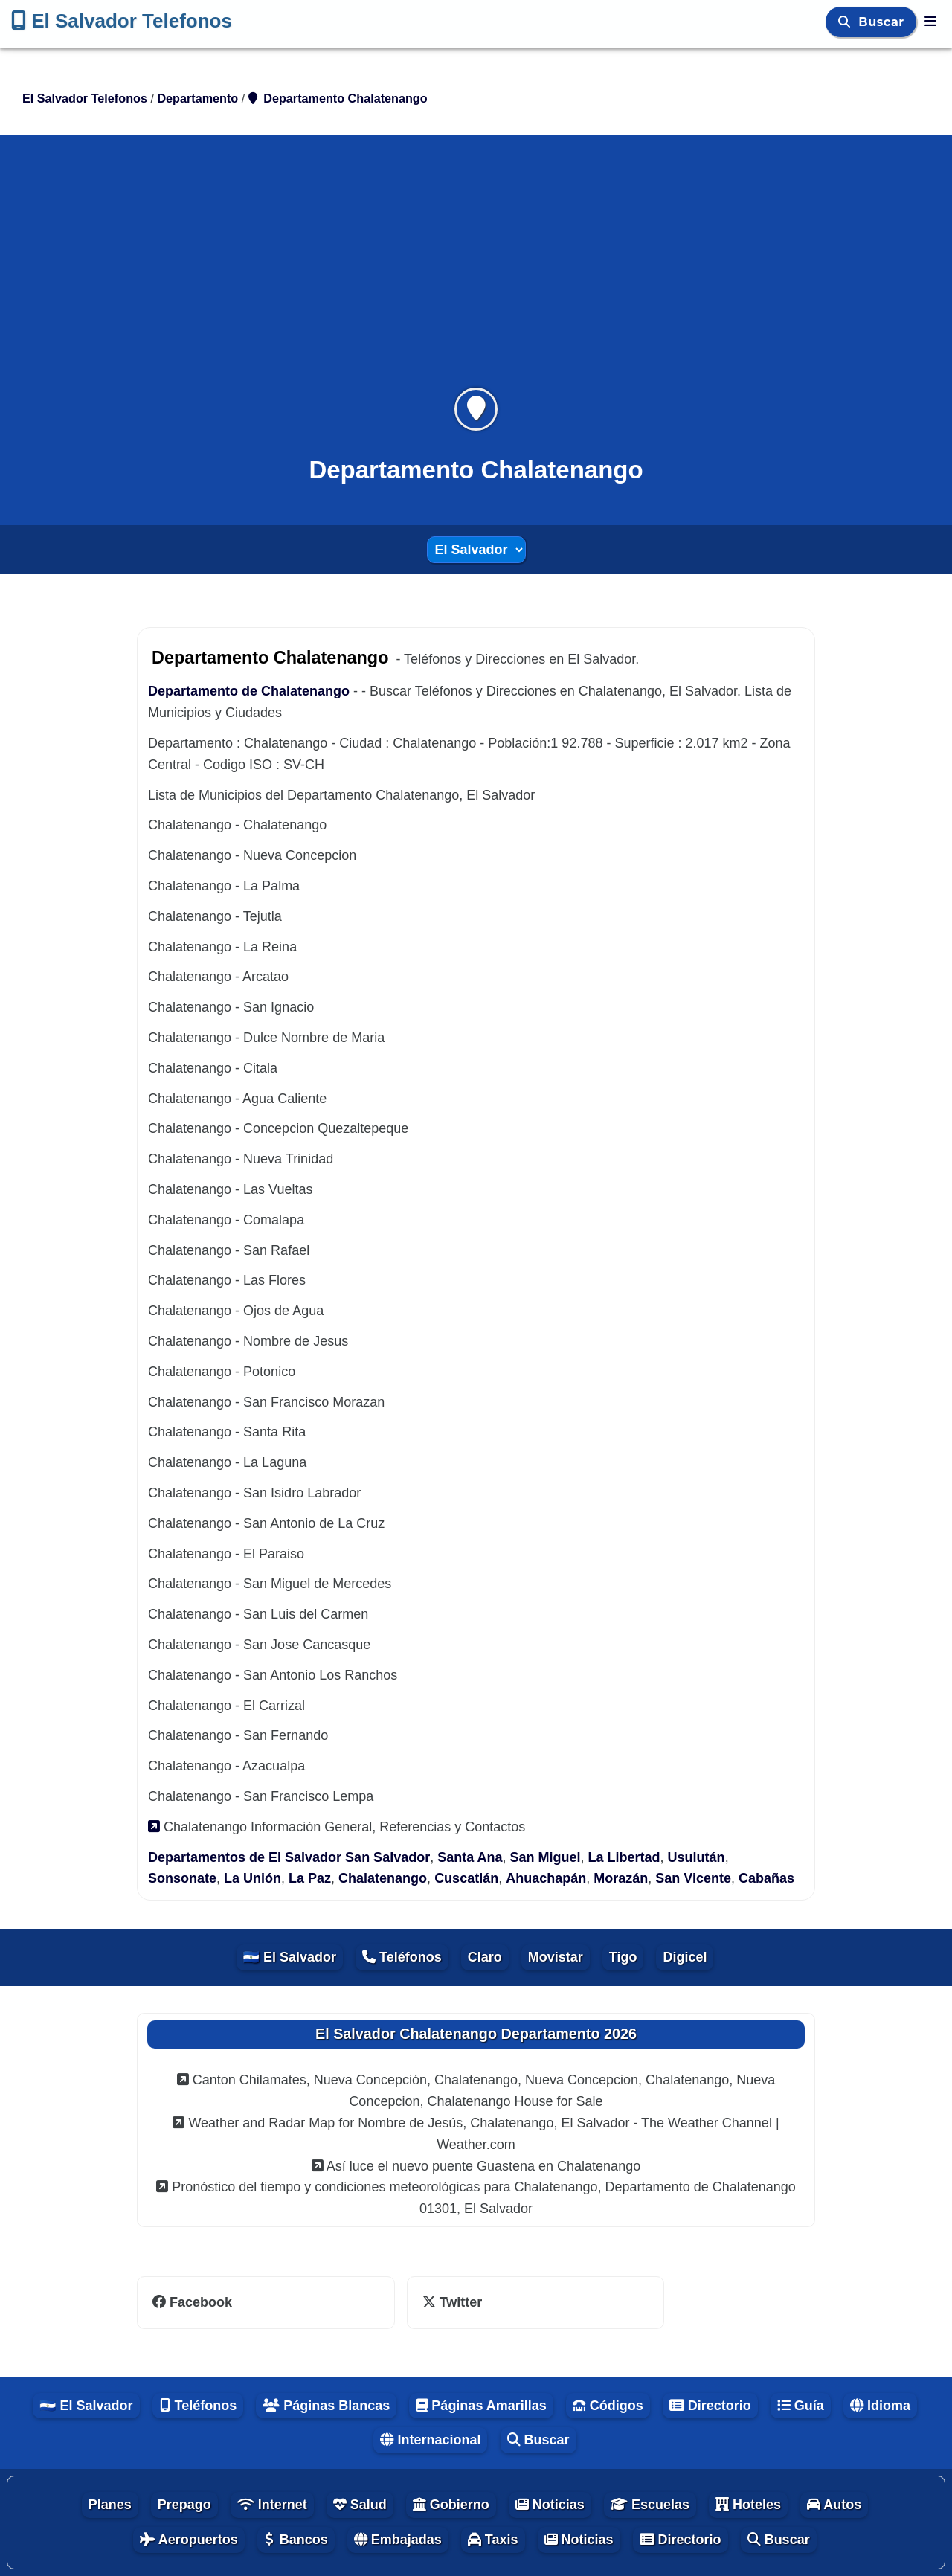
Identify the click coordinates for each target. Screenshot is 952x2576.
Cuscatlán (466, 1878)
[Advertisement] (476, 271)
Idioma (880, 2405)
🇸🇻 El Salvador (289, 1957)
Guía (800, 2405)
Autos (834, 2504)
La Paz (310, 1878)
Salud (360, 2504)
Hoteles (748, 2504)
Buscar (883, 22)
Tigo (623, 1957)
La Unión (252, 1878)
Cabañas (766, 1878)
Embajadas (398, 2539)
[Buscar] (846, 22)
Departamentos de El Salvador (244, 1857)
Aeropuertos (188, 2539)
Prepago (184, 2504)
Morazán (621, 1878)
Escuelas (650, 2504)
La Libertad (624, 1857)
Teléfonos (402, 1957)
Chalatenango (382, 1878)
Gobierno (451, 2504)
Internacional (430, 2439)
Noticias (550, 2504)
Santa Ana (469, 1857)
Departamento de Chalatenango (249, 691)
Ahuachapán (546, 1878)
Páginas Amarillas (481, 2405)
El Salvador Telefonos (121, 21)
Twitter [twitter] (452, 2302)
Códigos (608, 2405)
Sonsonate (182, 1878)
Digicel (685, 1957)
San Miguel (545, 1857)
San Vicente (693, 1878)
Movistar (555, 1957)
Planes (110, 2504)
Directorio (710, 2405)
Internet (272, 2504)
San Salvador (387, 1857)
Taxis (493, 2539)
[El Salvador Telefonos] (930, 21)
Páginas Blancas (326, 2405)
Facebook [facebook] (192, 2302)
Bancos (296, 2539)
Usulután (696, 1857)
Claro (485, 1957)
